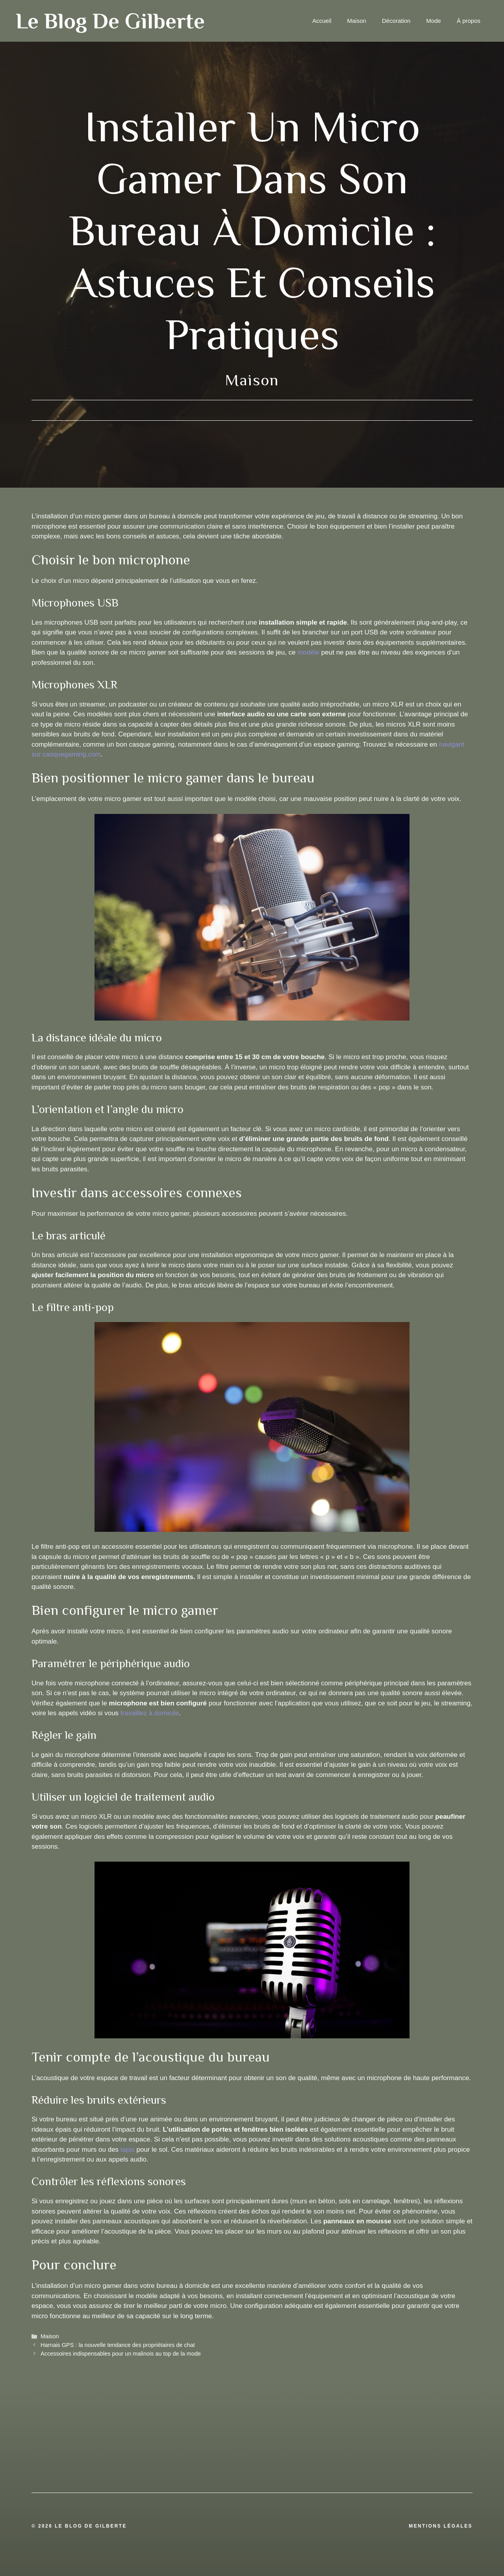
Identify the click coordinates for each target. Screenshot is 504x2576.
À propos (468, 20)
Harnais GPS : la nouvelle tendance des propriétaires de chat (118, 2345)
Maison (356, 20)
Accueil (321, 20)
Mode (433, 20)
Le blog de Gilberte (110, 21)
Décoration (396, 20)
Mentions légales (440, 2526)
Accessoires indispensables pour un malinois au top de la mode (121, 2353)
